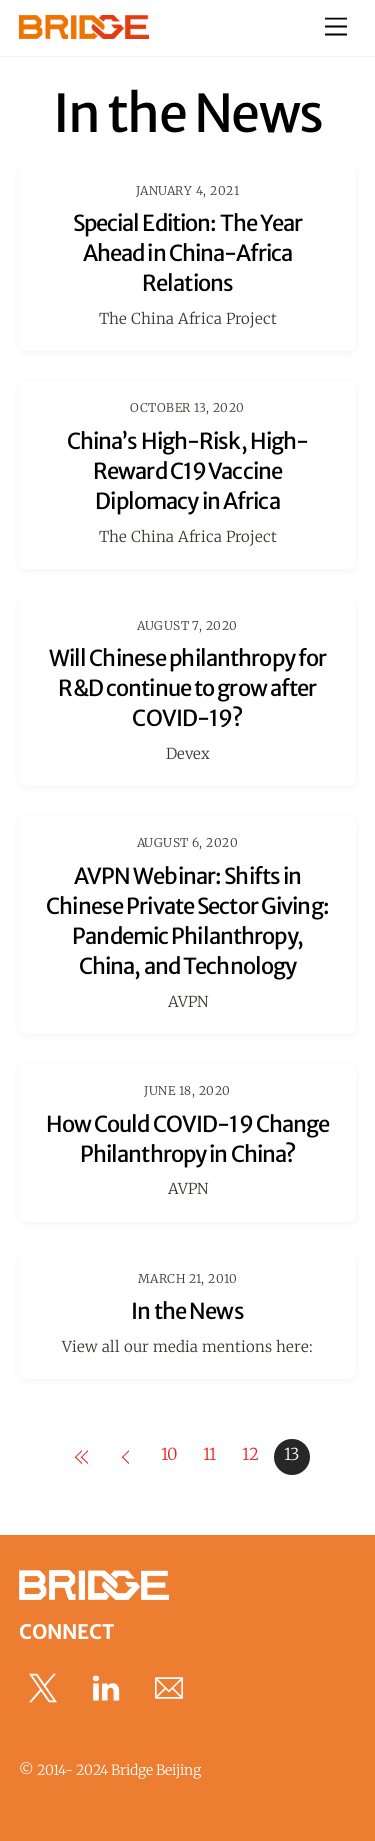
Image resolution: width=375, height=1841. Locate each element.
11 (209, 1454)
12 (250, 1454)
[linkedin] (109, 1688)
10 (169, 1454)
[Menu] (336, 27)
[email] (172, 1688)
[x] (46, 1688)
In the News (187, 1311)
